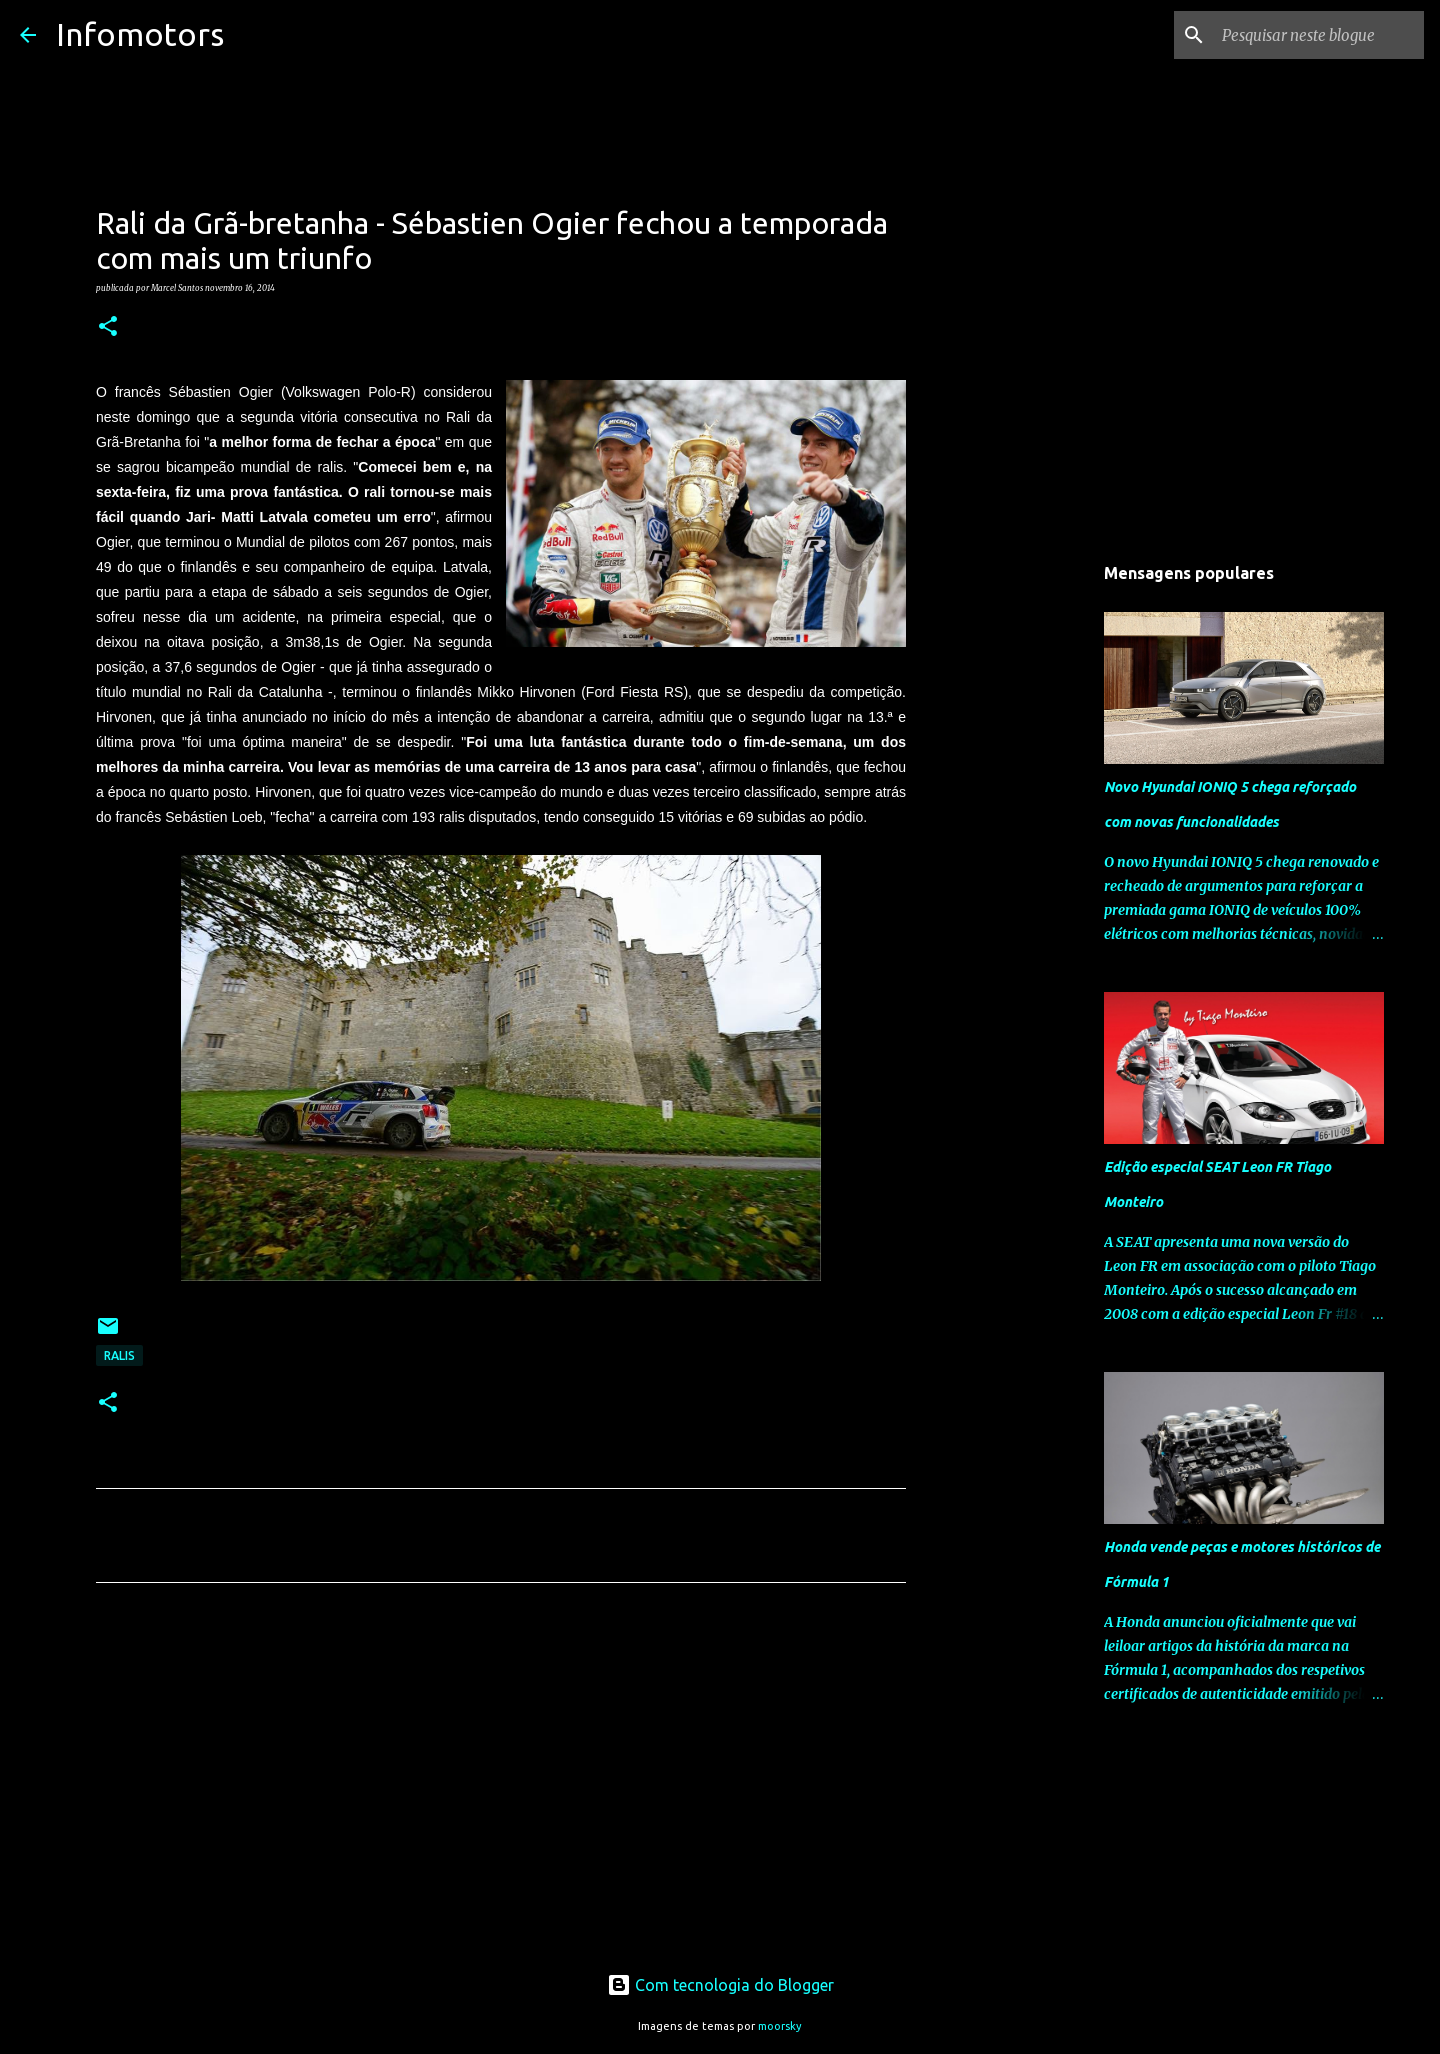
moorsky (780, 2026)
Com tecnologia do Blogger (720, 1985)
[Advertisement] (501, 1785)
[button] (108, 327)
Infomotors (140, 34)
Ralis (119, 1355)
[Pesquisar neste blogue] (1319, 35)
